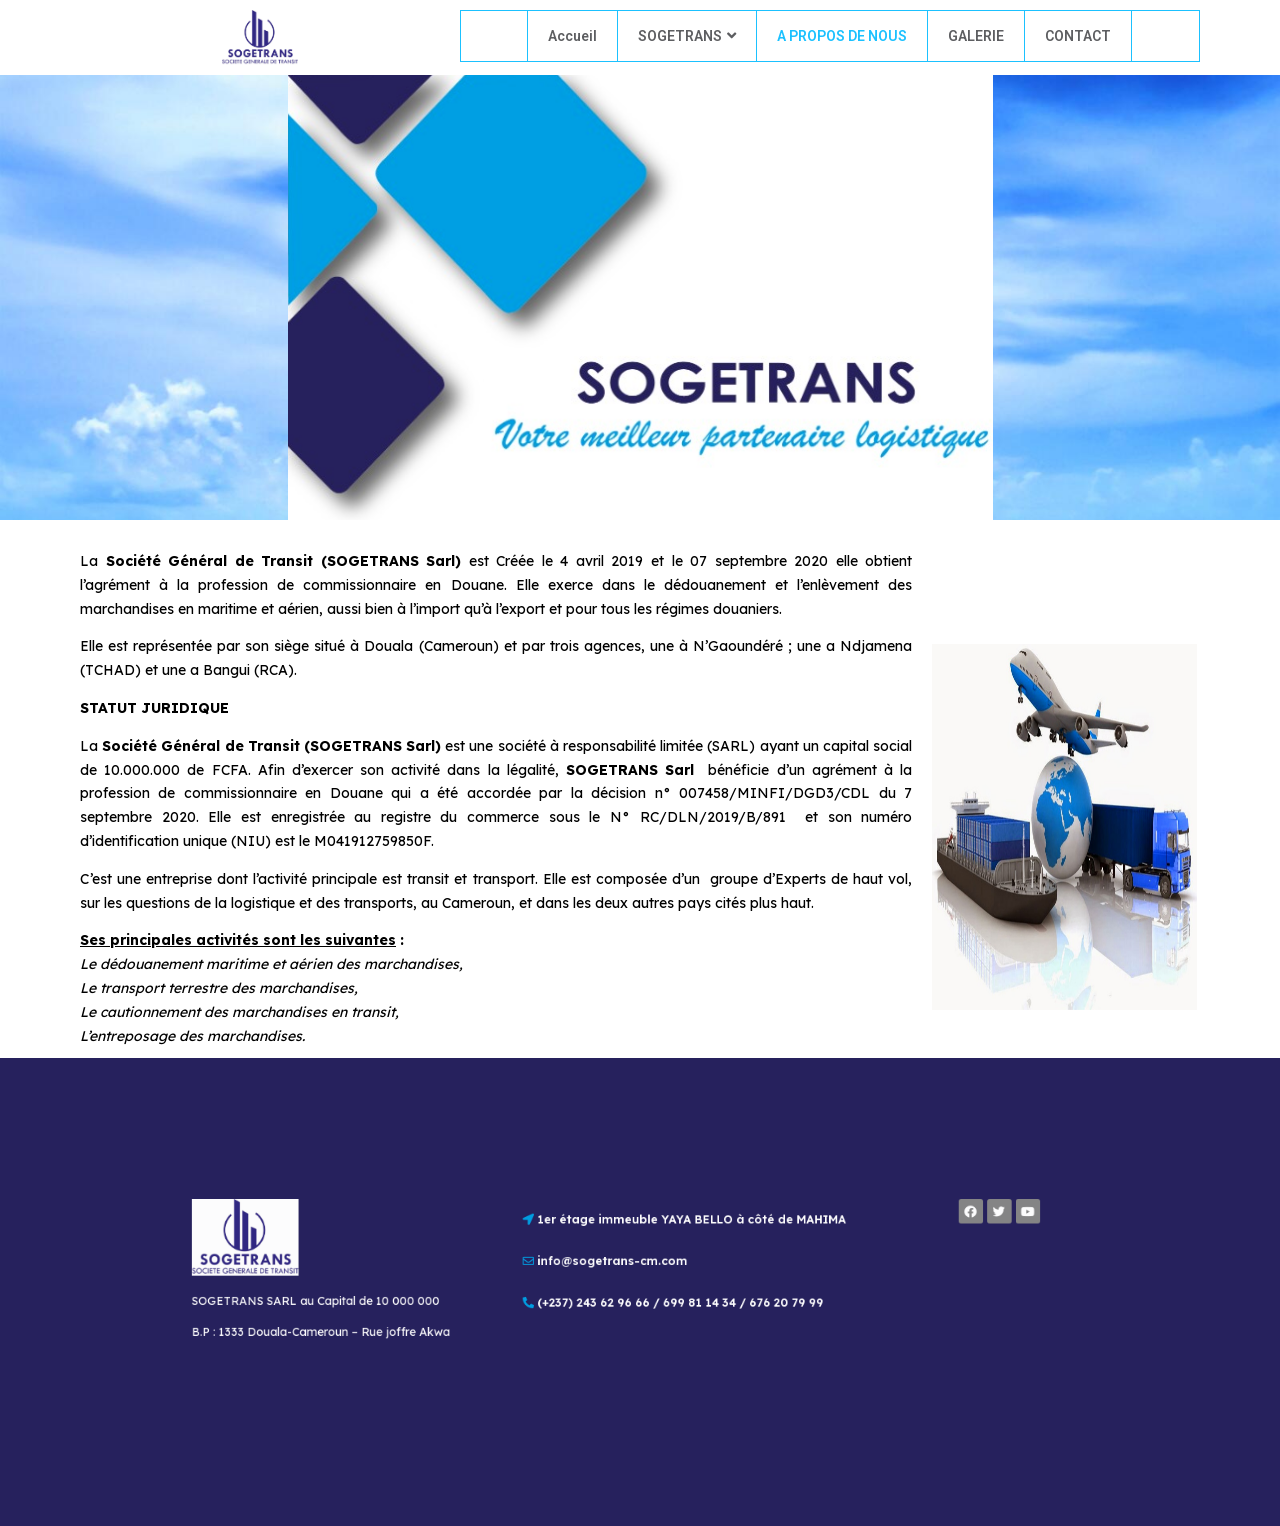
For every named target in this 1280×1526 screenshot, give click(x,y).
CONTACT (1078, 36)
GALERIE (976, 36)
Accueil (572, 36)
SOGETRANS (687, 36)
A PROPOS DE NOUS (842, 36)
